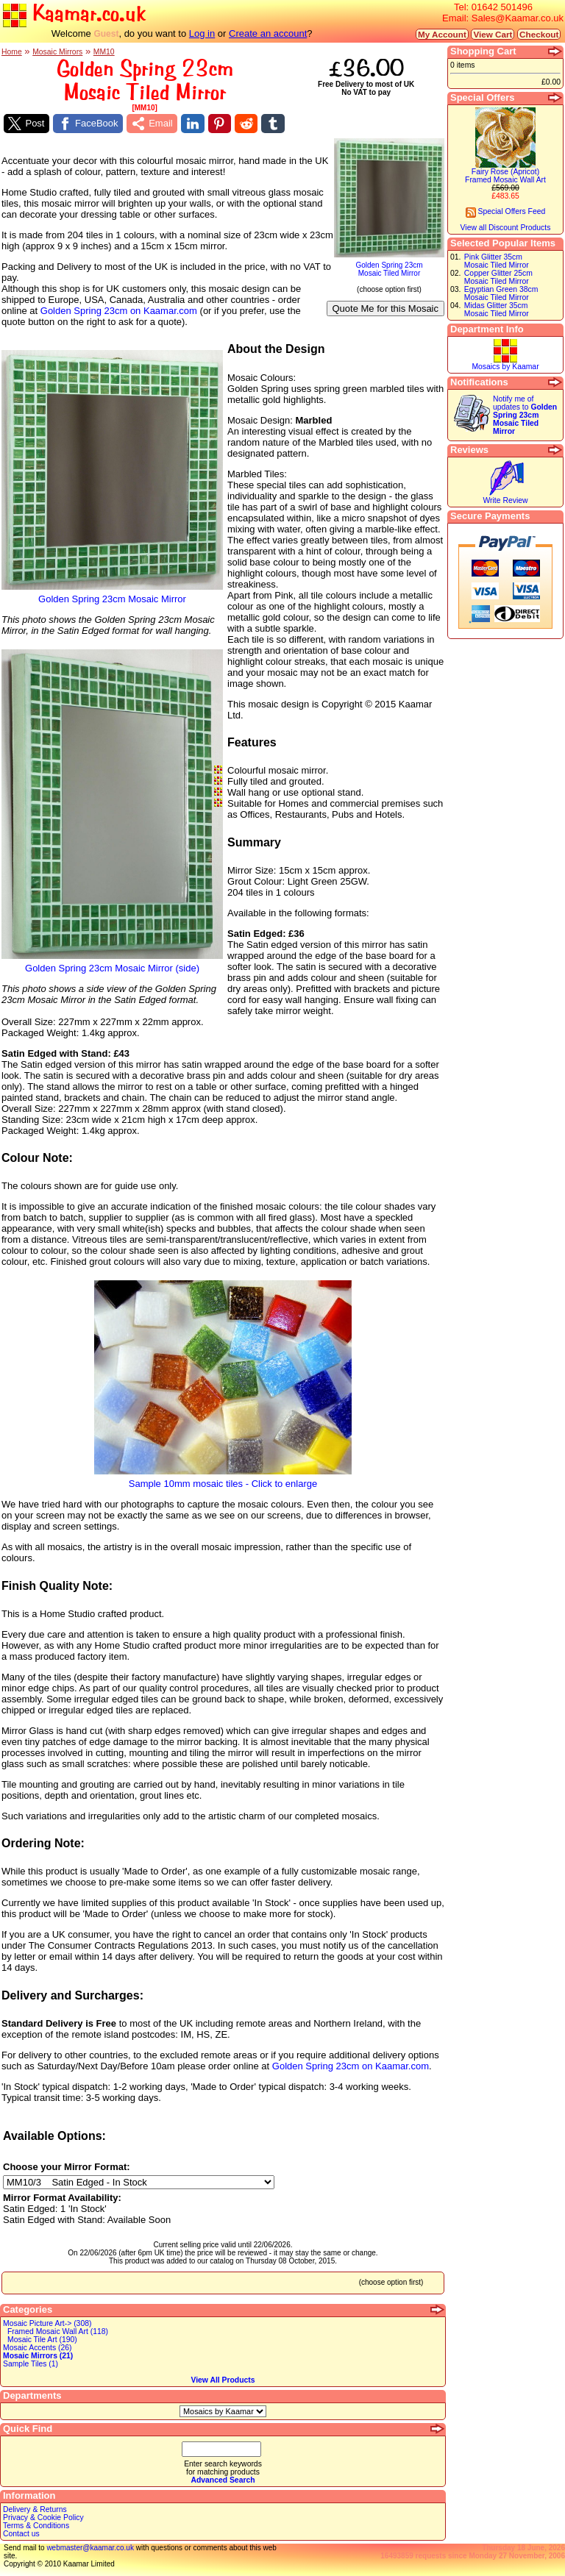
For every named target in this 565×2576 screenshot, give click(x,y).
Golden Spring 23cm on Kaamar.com (118, 310)
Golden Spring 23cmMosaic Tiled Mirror (389, 265)
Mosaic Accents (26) (37, 2348)
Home (11, 52)
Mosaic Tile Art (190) (42, 2340)
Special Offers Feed (506, 211)
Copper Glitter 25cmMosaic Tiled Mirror (498, 277)
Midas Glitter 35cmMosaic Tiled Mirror (496, 310)
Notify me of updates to (525, 415)
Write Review (505, 500)
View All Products (223, 2380)
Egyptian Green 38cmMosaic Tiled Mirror (501, 293)
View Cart (492, 34)
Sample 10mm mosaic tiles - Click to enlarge (223, 1479)
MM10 (104, 52)
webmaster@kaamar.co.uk (90, 2548)
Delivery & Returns (35, 2509)
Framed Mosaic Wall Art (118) (57, 2331)
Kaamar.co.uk (74, 14)
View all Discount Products (506, 228)
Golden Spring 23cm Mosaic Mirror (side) (112, 964)
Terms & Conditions (36, 2526)
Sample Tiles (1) (30, 2364)
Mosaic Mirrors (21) (38, 2356)
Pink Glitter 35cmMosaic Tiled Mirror (496, 261)
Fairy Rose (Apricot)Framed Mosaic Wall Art (505, 176)
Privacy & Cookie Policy (43, 2517)
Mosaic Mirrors (57, 52)
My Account (442, 34)
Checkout (538, 34)
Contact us (21, 2534)
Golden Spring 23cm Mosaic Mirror (112, 594)
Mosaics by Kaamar (505, 367)
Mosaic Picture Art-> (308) (47, 2323)
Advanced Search (223, 2480)
